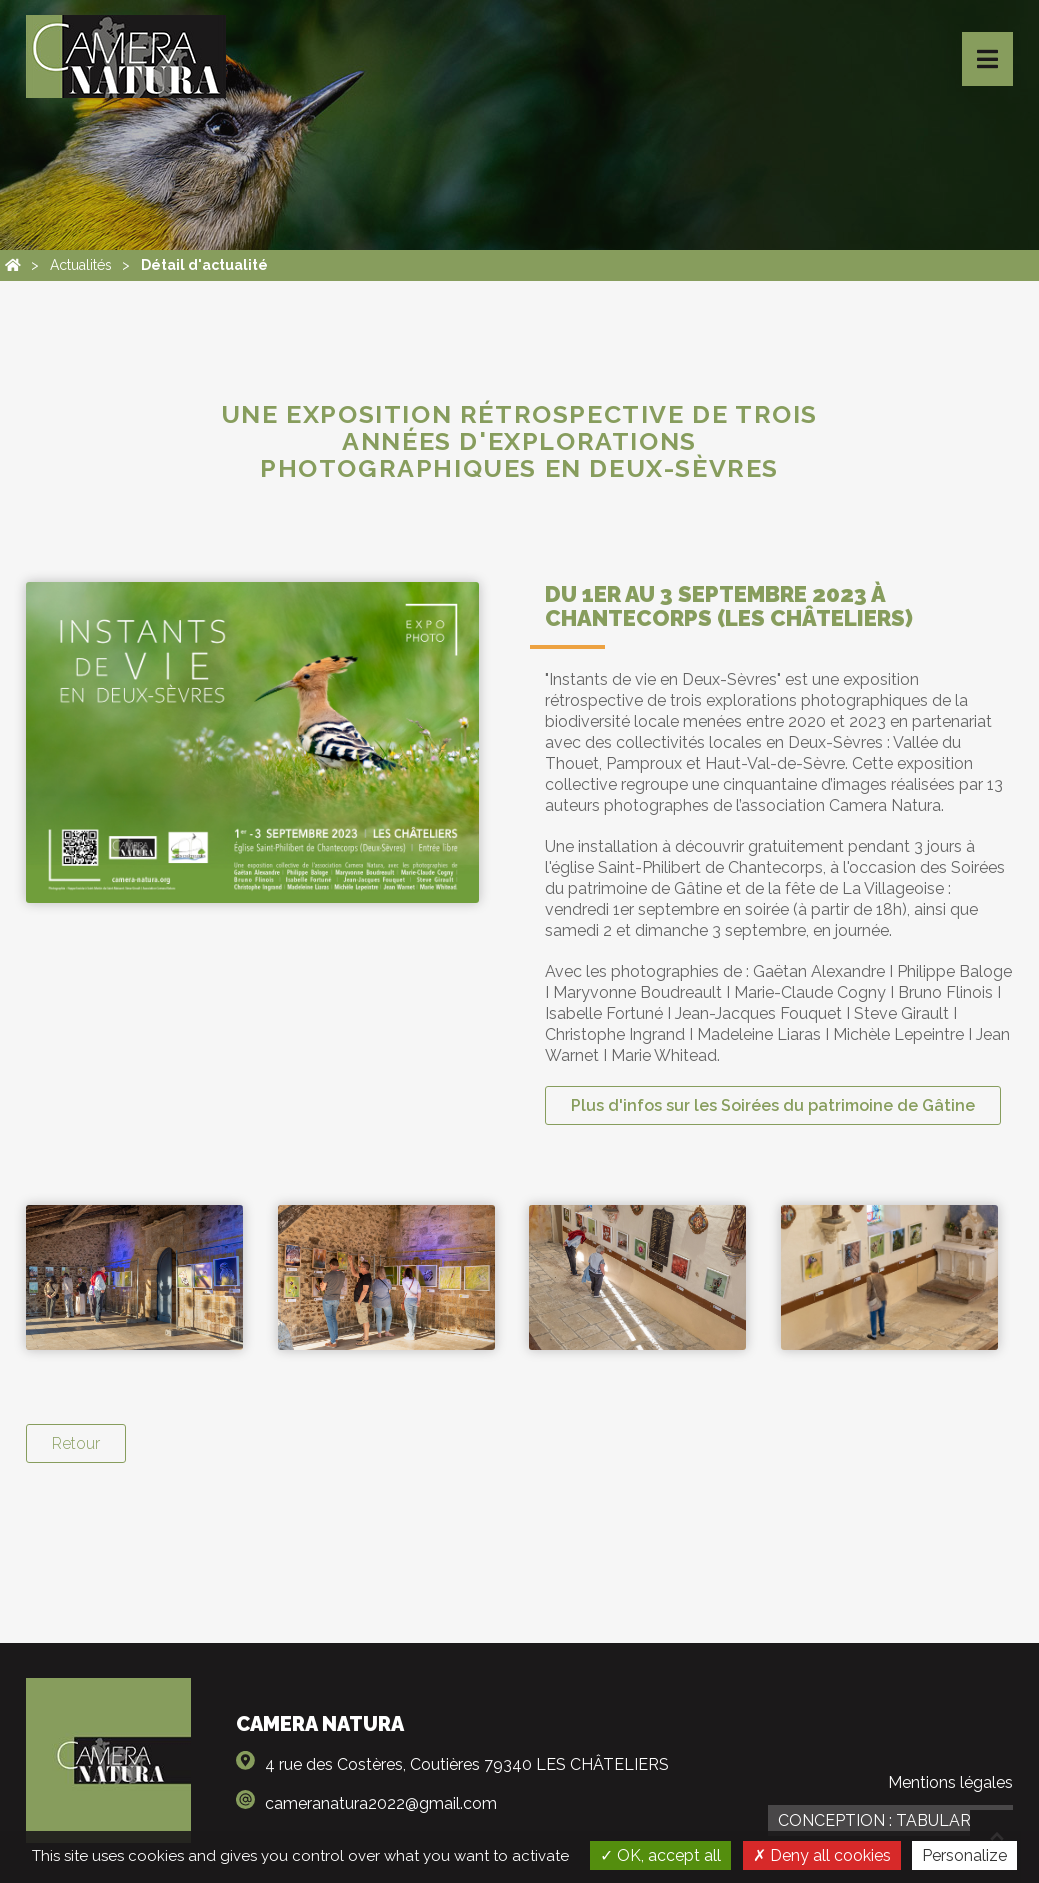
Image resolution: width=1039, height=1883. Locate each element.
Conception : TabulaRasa (890, 1820)
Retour (76, 1443)
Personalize (964, 1855)
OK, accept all (660, 1855)
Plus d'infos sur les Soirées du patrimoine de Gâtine (773, 1105)
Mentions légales (950, 1782)
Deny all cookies (822, 1855)
